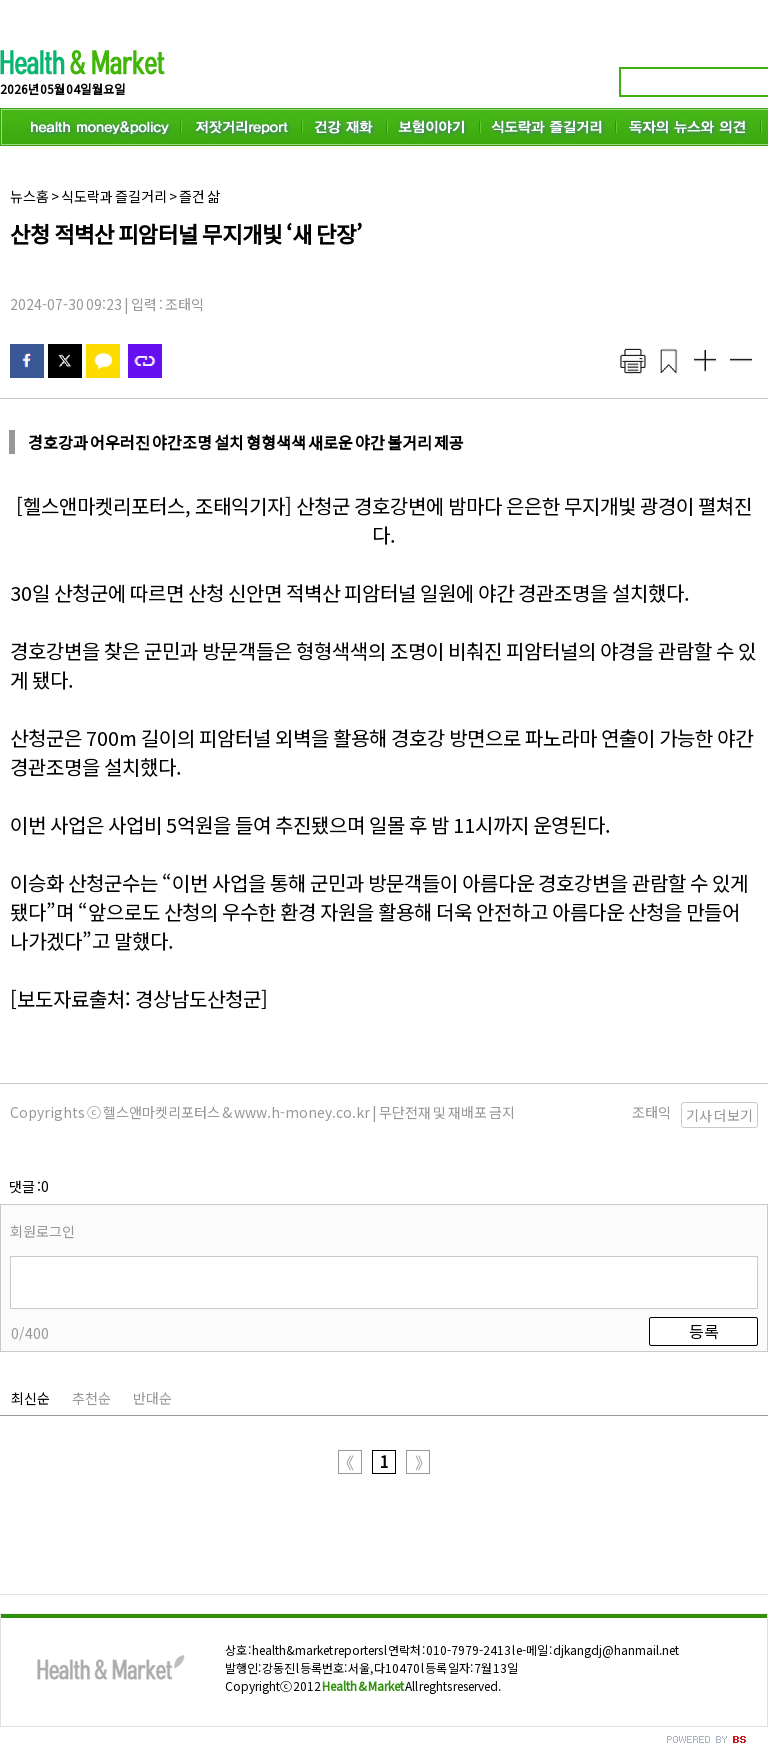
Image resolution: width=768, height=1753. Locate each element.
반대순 (152, 1398)
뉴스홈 (29, 196)
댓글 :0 (29, 1186)
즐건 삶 (199, 196)
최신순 (30, 1398)
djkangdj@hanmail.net (616, 1649)
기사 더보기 (719, 1115)
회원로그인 (42, 1231)
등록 (704, 1331)
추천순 (91, 1398)
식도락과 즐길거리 (114, 196)
